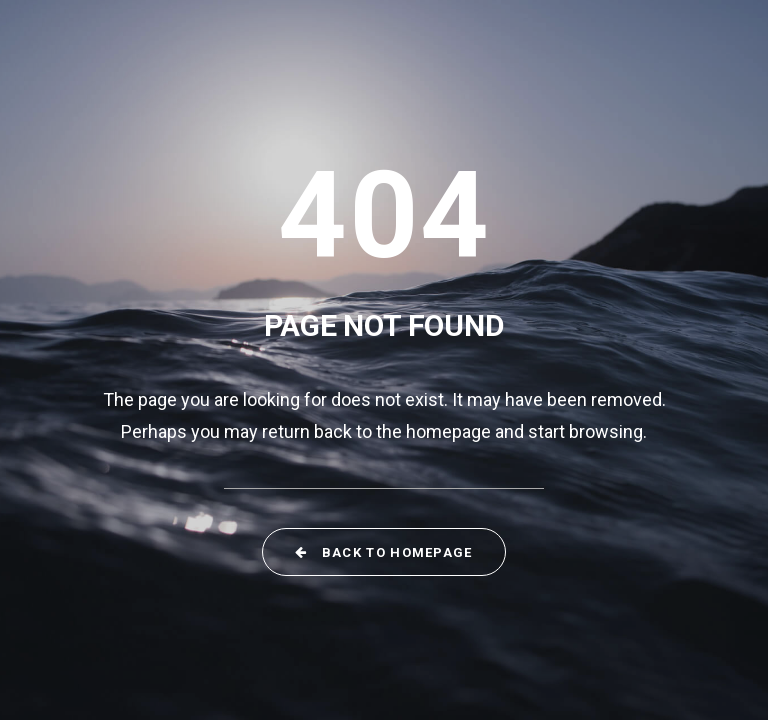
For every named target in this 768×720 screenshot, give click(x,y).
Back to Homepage (383, 552)
